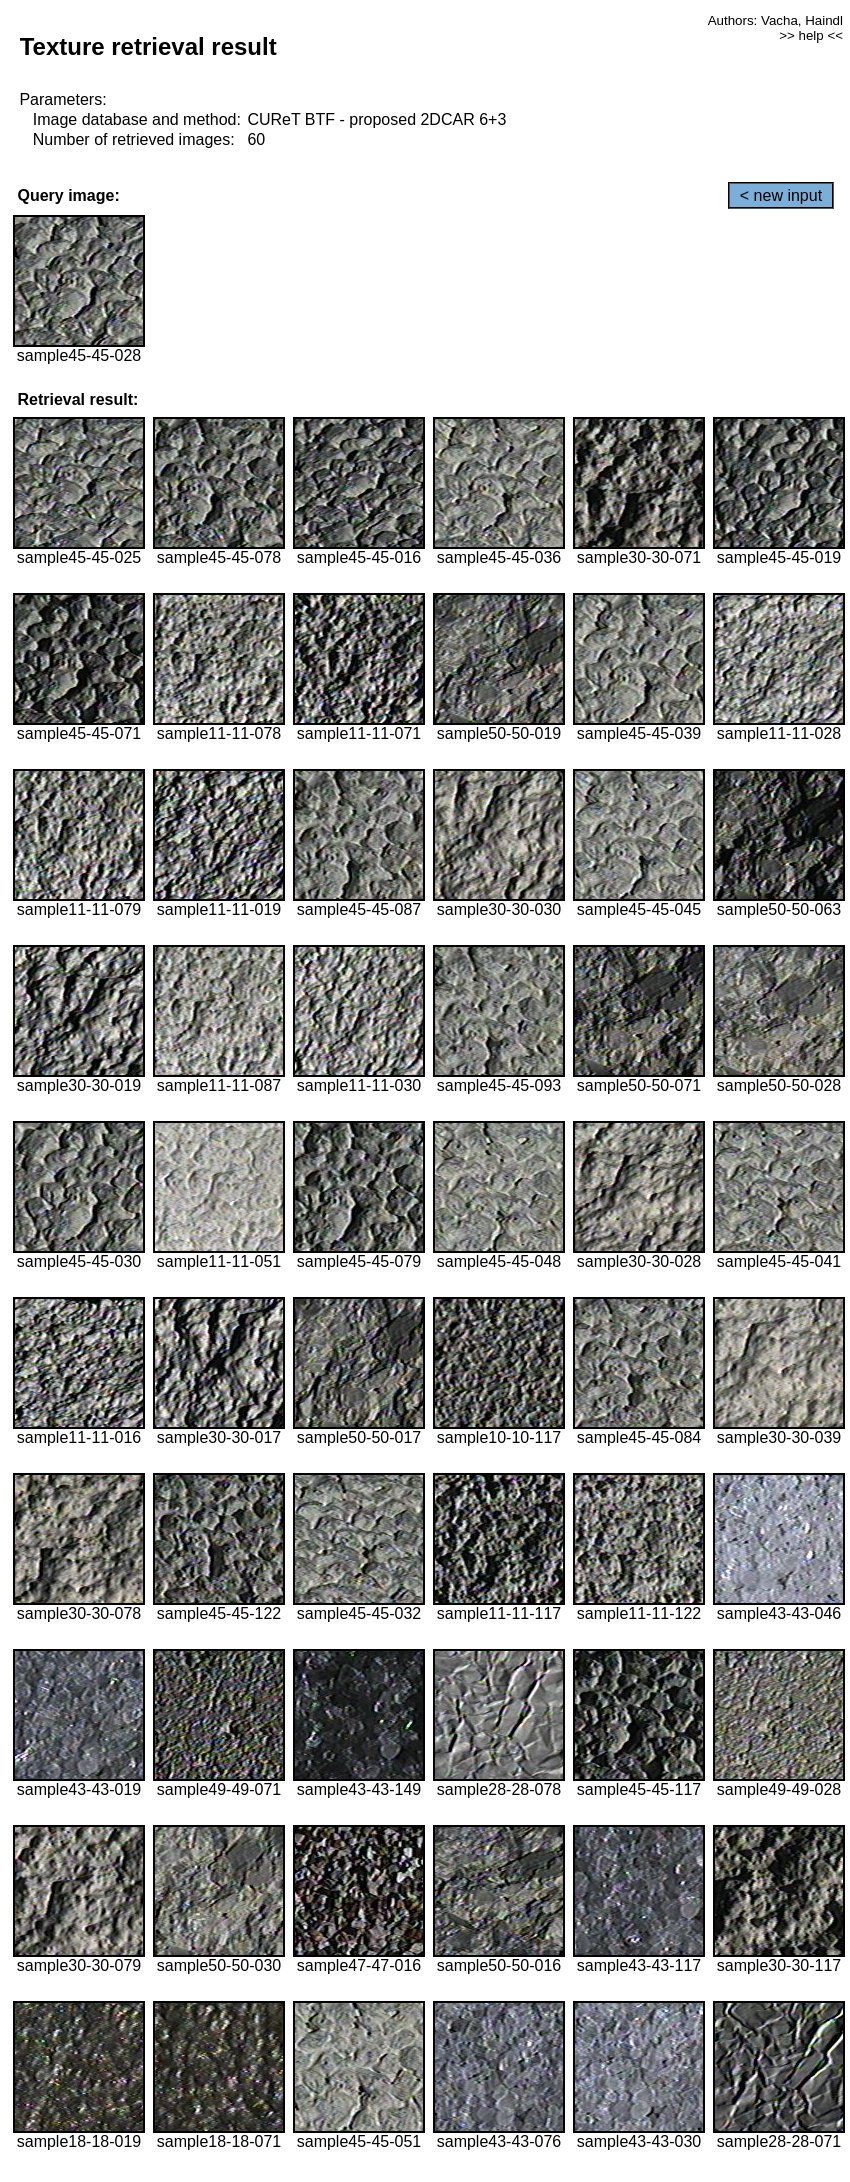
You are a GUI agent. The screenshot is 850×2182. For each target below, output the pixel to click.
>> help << (811, 35)
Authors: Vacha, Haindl (775, 20)
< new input (781, 195)
